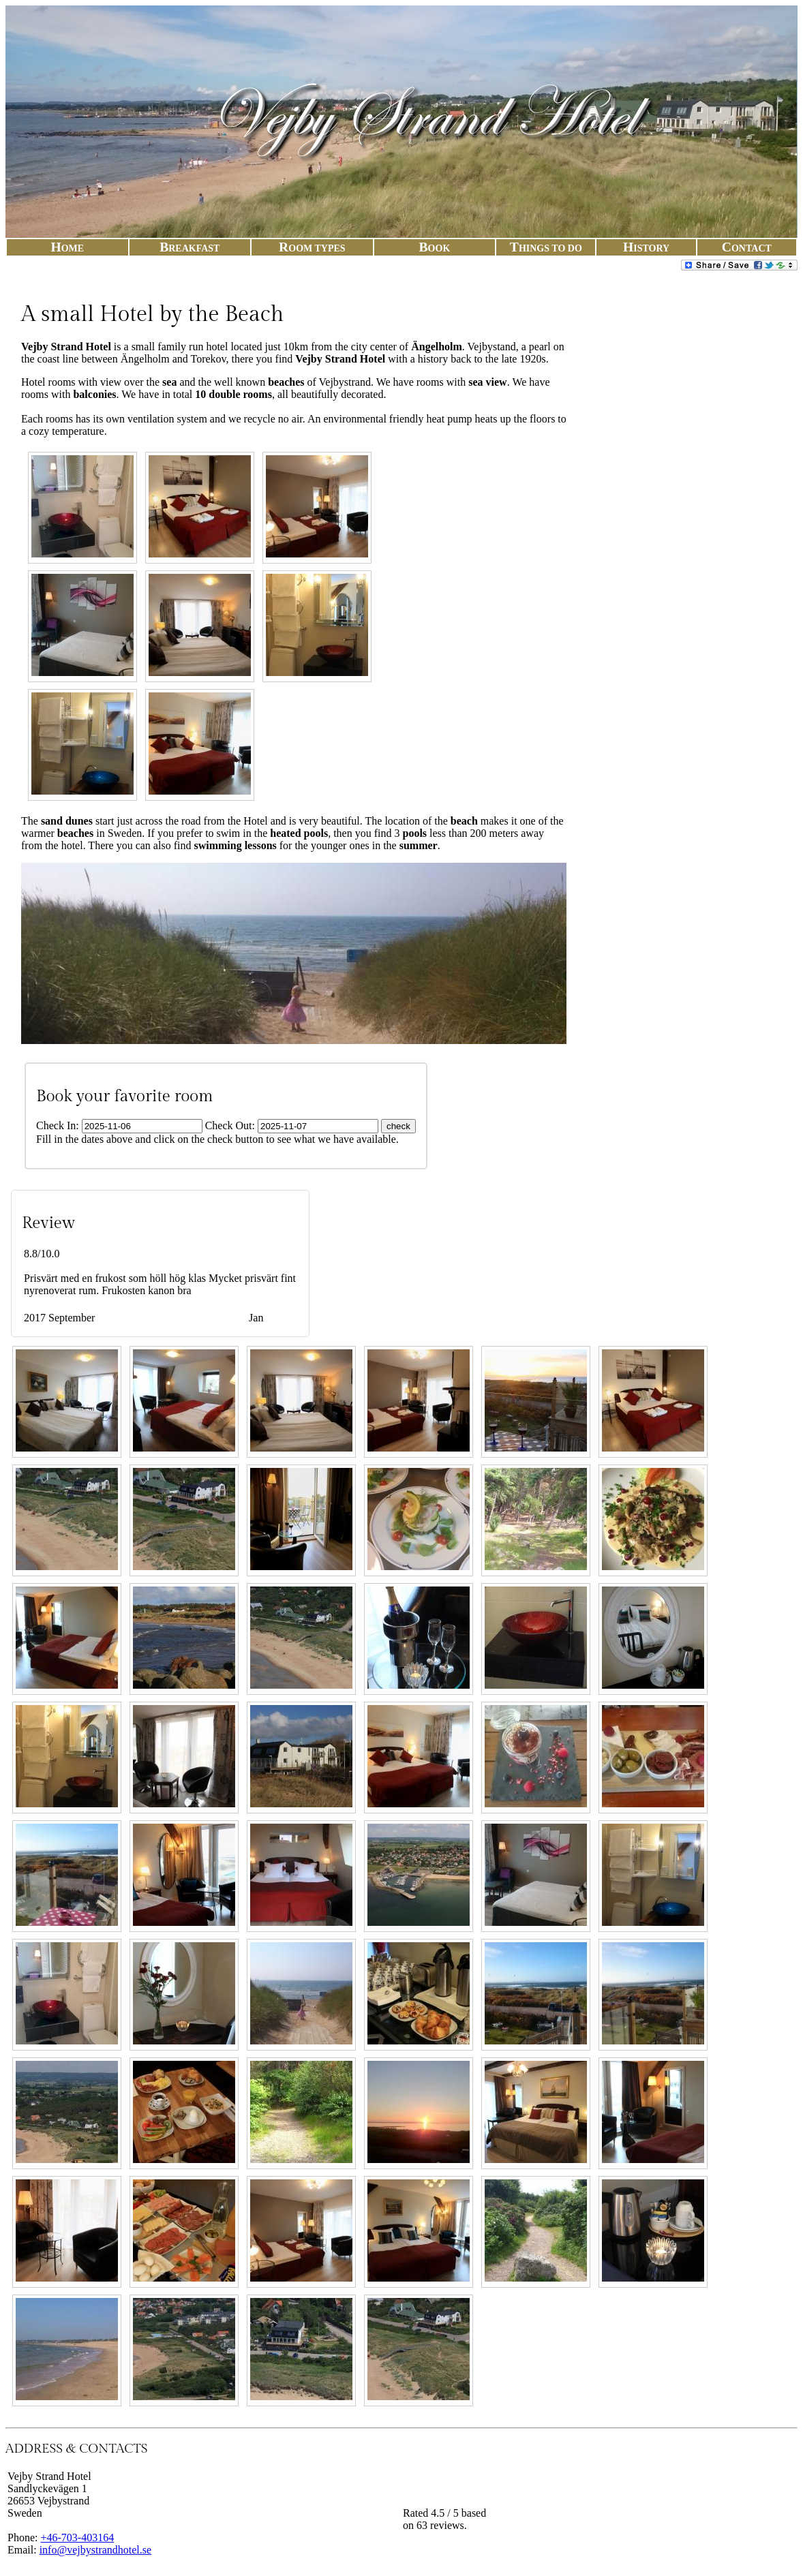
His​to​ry (646, 248)
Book (435, 248)
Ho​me (67, 248)
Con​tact (747, 248)
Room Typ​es (312, 248)
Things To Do (546, 248)
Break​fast (189, 248)
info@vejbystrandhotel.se (95, 2550)
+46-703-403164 (77, 2537)
